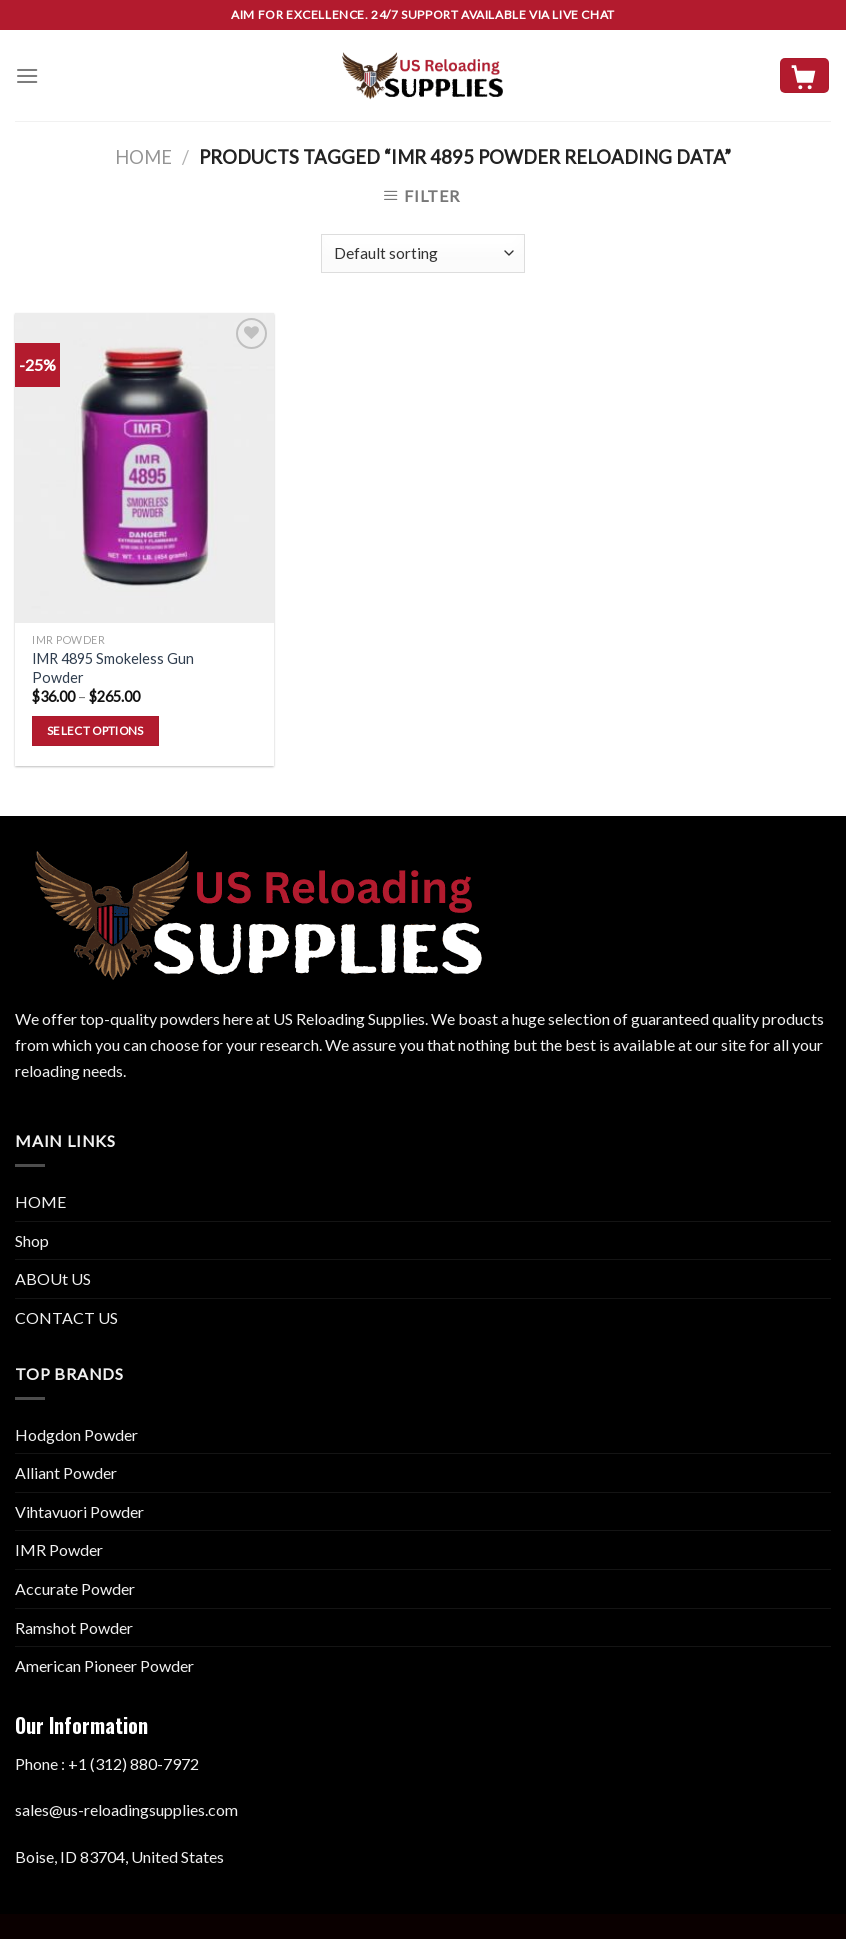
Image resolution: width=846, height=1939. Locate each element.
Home (143, 157)
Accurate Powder (75, 1588)
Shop (32, 1240)
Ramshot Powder (74, 1627)
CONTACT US (66, 1317)
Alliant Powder (66, 1472)
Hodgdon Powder (76, 1434)
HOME (40, 1201)
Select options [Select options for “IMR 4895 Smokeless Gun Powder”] (95, 730)
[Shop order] (422, 253)
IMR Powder (59, 1549)
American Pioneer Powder (104, 1665)
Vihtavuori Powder (79, 1511)
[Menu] (27, 75)
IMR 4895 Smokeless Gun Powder (113, 668)
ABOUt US (53, 1278)
